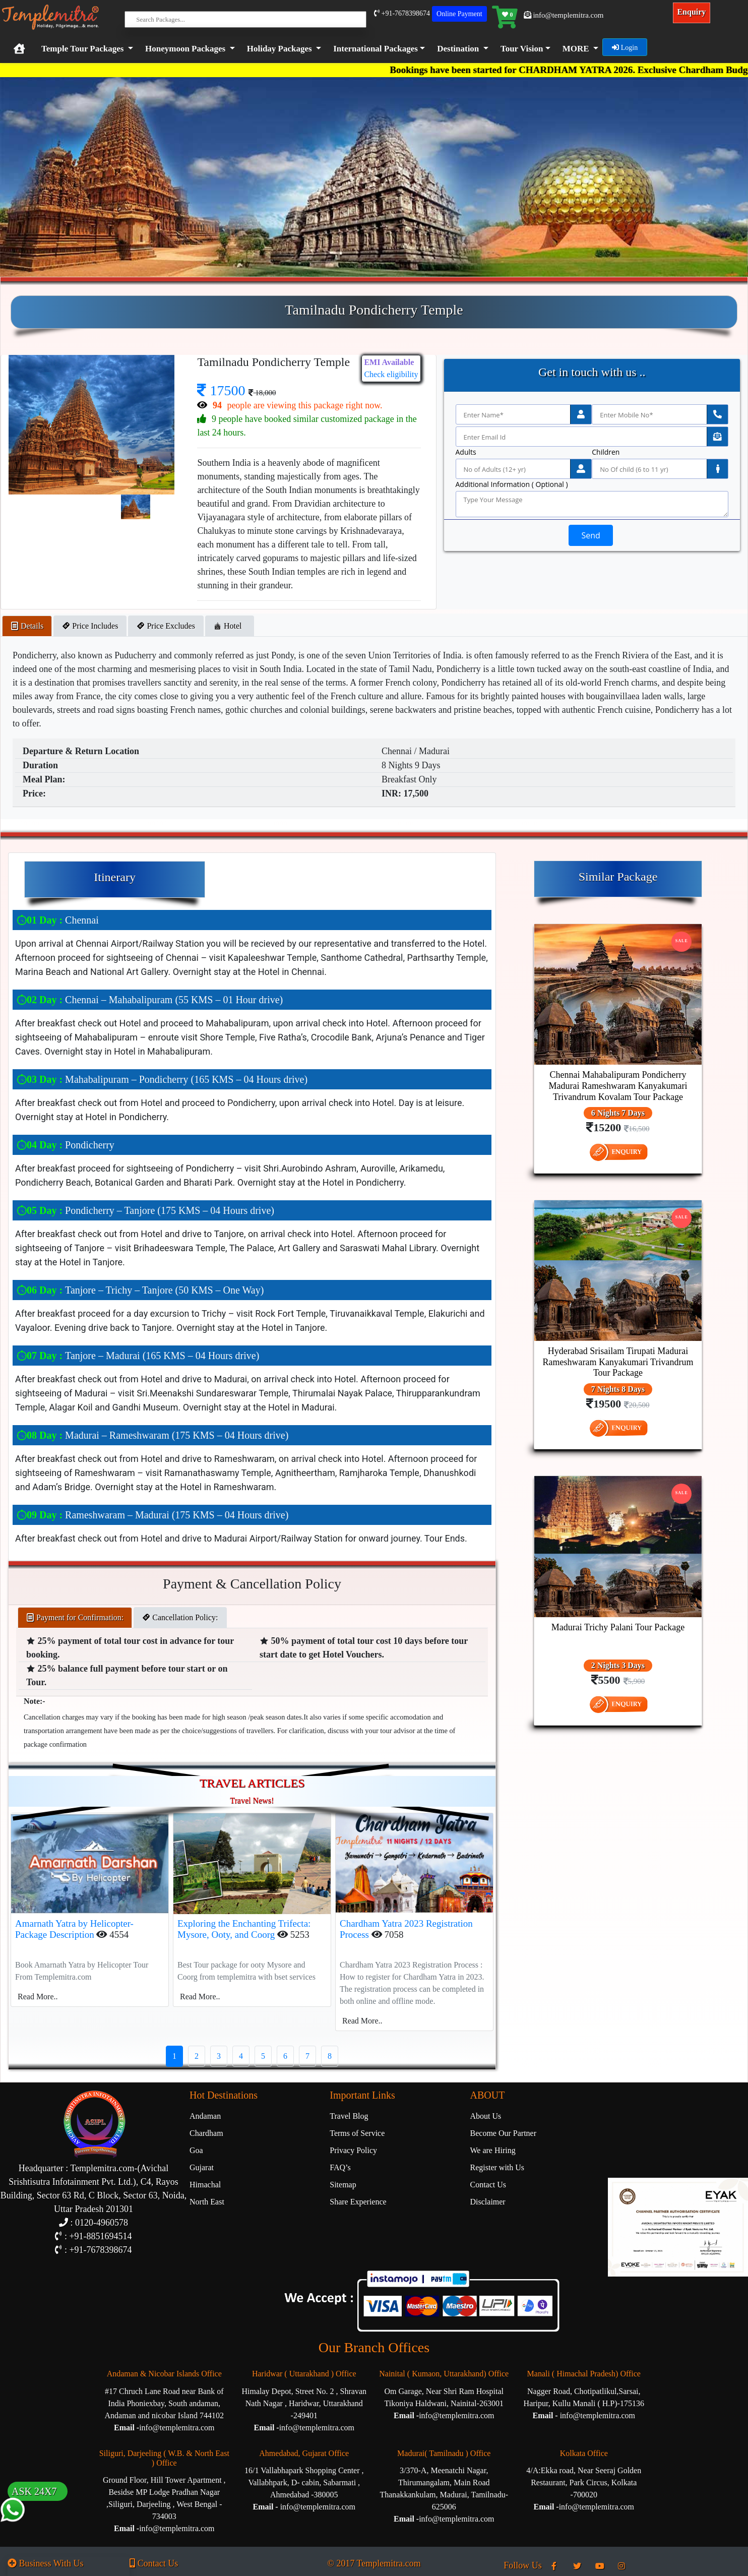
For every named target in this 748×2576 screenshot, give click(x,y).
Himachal (205, 2184)
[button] (377, 48)
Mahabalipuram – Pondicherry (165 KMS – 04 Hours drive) (162, 1079)
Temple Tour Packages (82, 48)
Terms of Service (357, 2133)
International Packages (375, 48)
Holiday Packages (279, 48)
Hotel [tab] (230, 626)
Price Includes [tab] (90, 626)
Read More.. (38, 1996)
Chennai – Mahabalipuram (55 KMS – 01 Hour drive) (150, 999)
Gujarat (202, 2167)
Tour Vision (522, 48)
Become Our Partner (503, 2133)
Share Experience (358, 2201)
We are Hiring (493, 2150)
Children (605, 452)
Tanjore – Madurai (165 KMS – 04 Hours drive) (138, 1355)
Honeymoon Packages (185, 48)
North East (207, 2201)
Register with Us (497, 2167)
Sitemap (343, 2184)
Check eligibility (391, 374)
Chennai (58, 920)
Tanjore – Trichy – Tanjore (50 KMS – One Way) (140, 1290)
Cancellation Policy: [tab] (180, 1617)
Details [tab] (27, 626)
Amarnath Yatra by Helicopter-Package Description (74, 1929)
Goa (196, 2150)
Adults (466, 452)
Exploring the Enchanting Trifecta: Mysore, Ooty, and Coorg (243, 1929)
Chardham (206, 2133)
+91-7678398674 (402, 13)
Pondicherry (65, 1144)
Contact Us (488, 2184)
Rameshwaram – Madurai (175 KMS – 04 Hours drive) (152, 1514)
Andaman (205, 2116)
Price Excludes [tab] (166, 626)
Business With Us (45, 2563)
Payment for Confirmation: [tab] (74, 1617)
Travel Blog (349, 2116)
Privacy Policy (353, 2150)
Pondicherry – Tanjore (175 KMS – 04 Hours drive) (145, 1210)
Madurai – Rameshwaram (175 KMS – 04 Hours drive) (152, 1435)
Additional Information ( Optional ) (512, 484)
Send (590, 535)
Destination (458, 48)
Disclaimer (488, 2201)
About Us (486, 2116)
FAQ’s (340, 2167)
